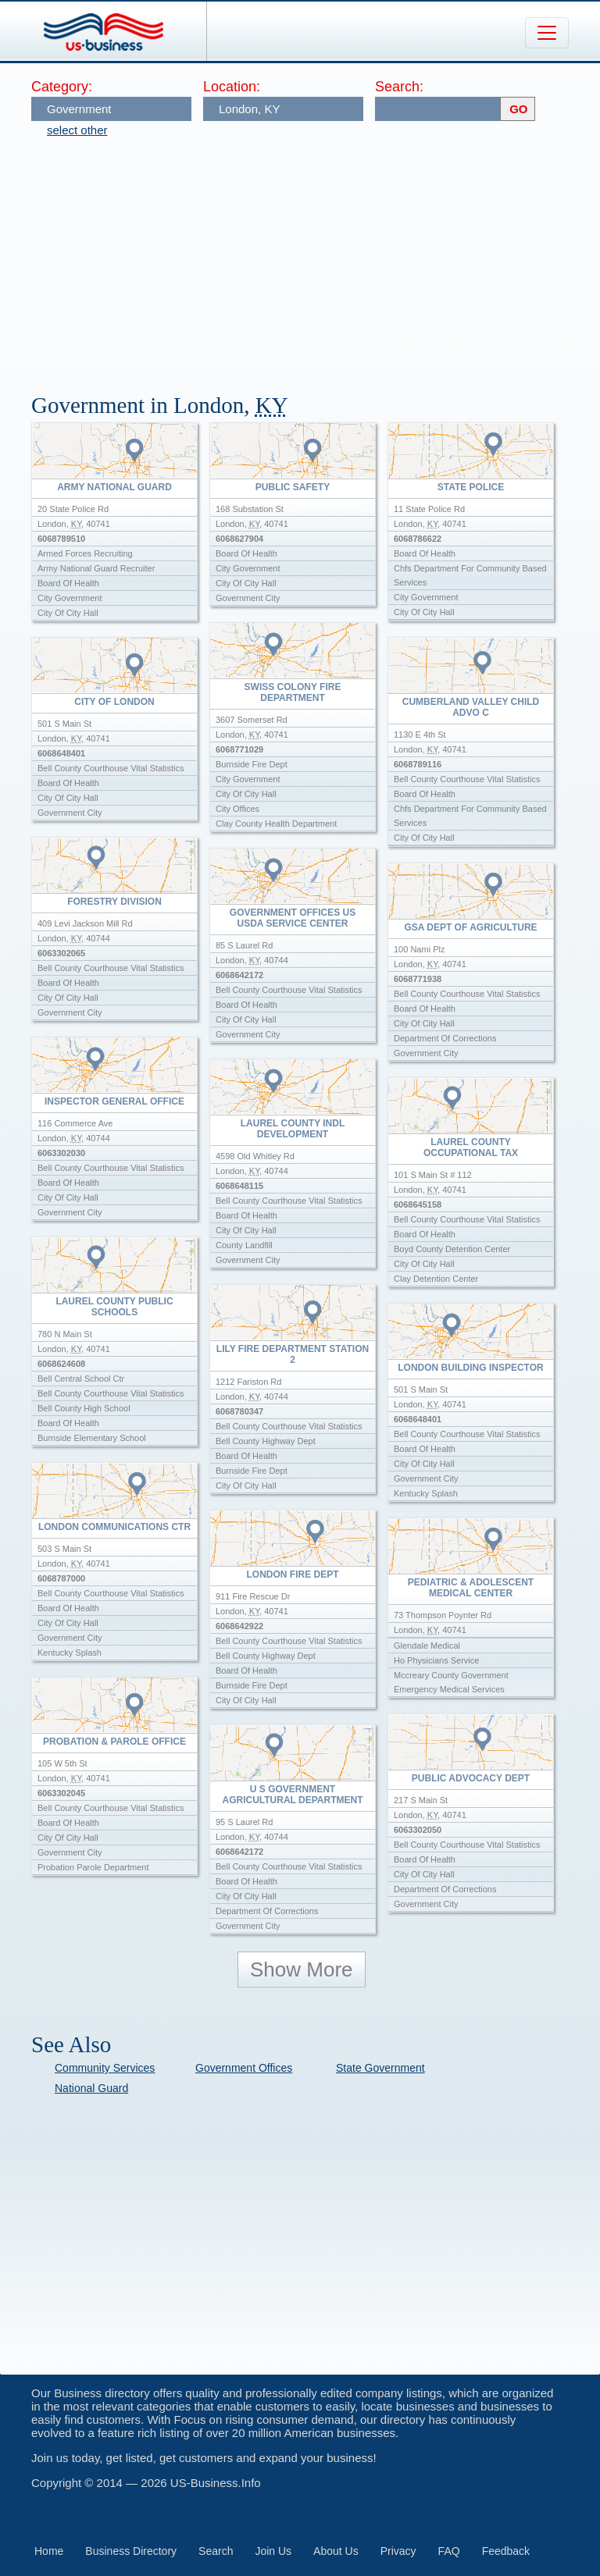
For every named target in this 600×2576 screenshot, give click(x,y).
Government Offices (243, 2068)
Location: (231, 86)
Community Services (105, 2068)
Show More (301, 1969)
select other (77, 130)
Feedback (506, 2551)
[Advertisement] (315, 257)
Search (215, 2551)
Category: (61, 86)
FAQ (449, 2551)
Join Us (273, 2551)
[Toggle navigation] (547, 32)
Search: (399, 86)
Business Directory (131, 2551)
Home (48, 2551)
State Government (380, 2068)
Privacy (398, 2551)
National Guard (91, 2088)
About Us (336, 2551)
